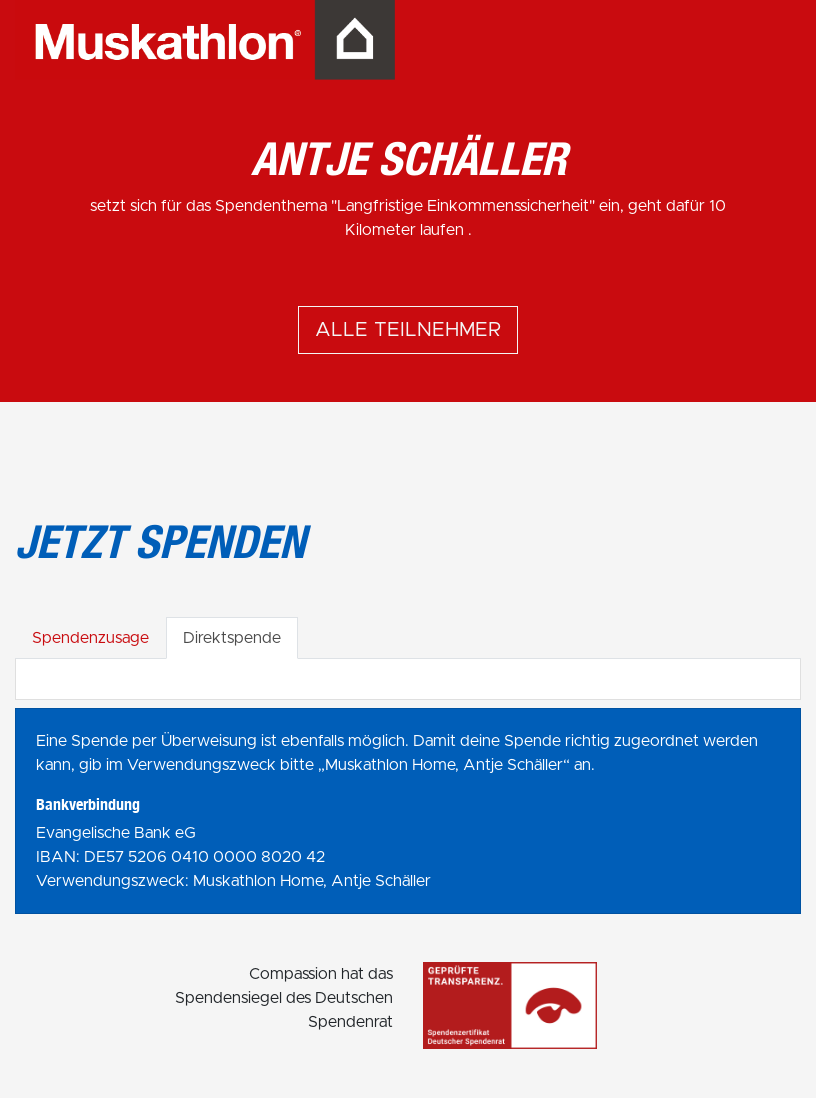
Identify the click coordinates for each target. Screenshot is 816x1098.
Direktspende (232, 638)
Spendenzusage (90, 638)
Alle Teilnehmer (408, 330)
